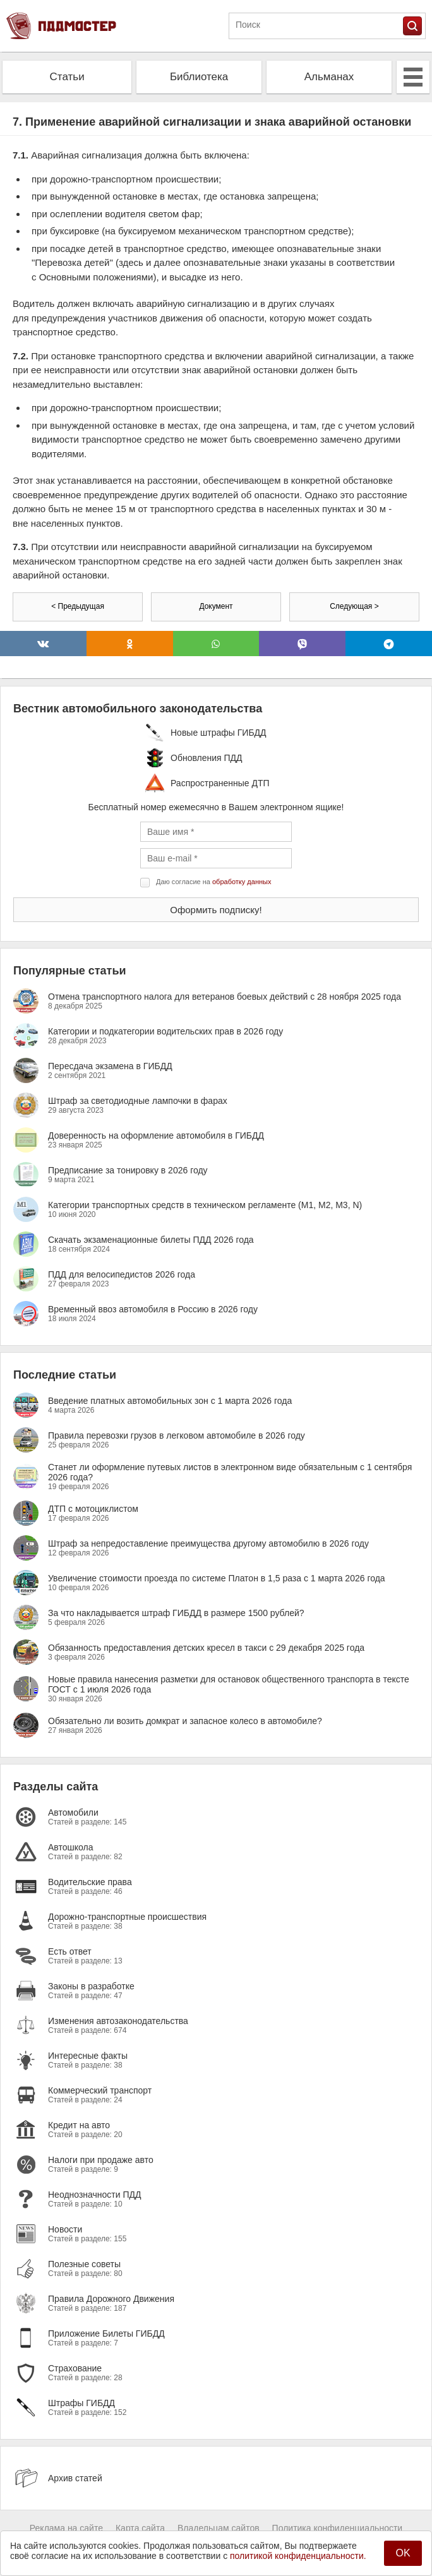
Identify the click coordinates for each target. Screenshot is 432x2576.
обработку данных (241, 881)
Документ (215, 606)
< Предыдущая (77, 606)
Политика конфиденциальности (337, 2528)
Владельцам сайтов (218, 2528)
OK (402, 2553)
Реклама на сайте (66, 2528)
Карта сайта (140, 2528)
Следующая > (354, 606)
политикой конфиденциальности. (298, 2556)
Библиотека (199, 77)
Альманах (329, 77)
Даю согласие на (213, 881)
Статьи (67, 77)
